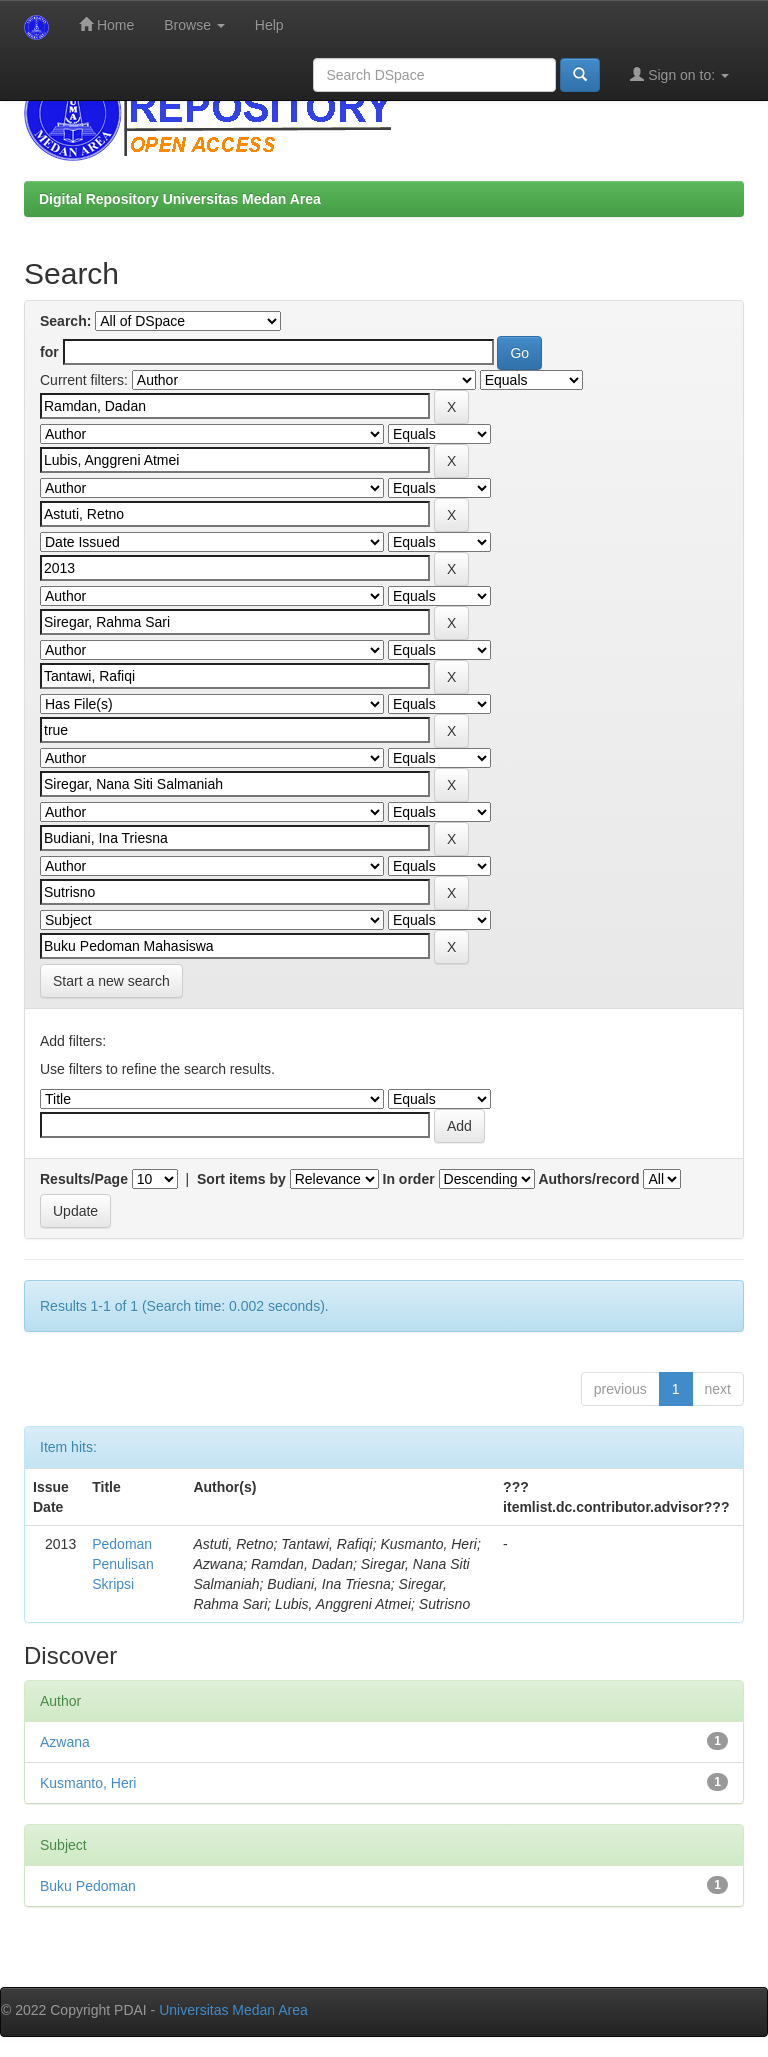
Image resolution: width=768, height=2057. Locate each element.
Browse (194, 25)
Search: (65, 321)
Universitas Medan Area (233, 2010)
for (49, 352)
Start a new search (111, 981)
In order (409, 1179)
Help (269, 25)
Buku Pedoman (88, 1886)
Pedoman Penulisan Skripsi (123, 1564)
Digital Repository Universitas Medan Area (180, 199)
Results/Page (84, 1179)
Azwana (65, 1742)
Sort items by (241, 1179)
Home (106, 24)
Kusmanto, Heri (88, 1783)
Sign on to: (679, 74)
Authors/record (588, 1179)
